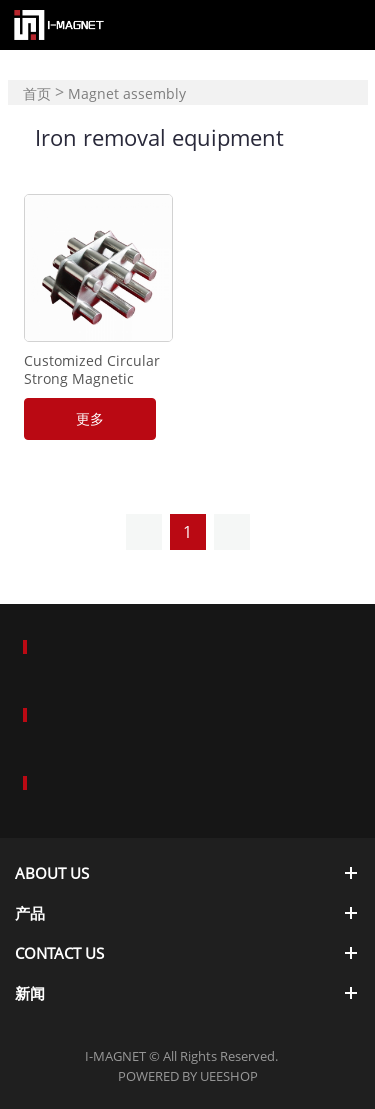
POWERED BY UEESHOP (188, 1076)
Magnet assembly (127, 93)
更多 (90, 418)
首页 (37, 93)
